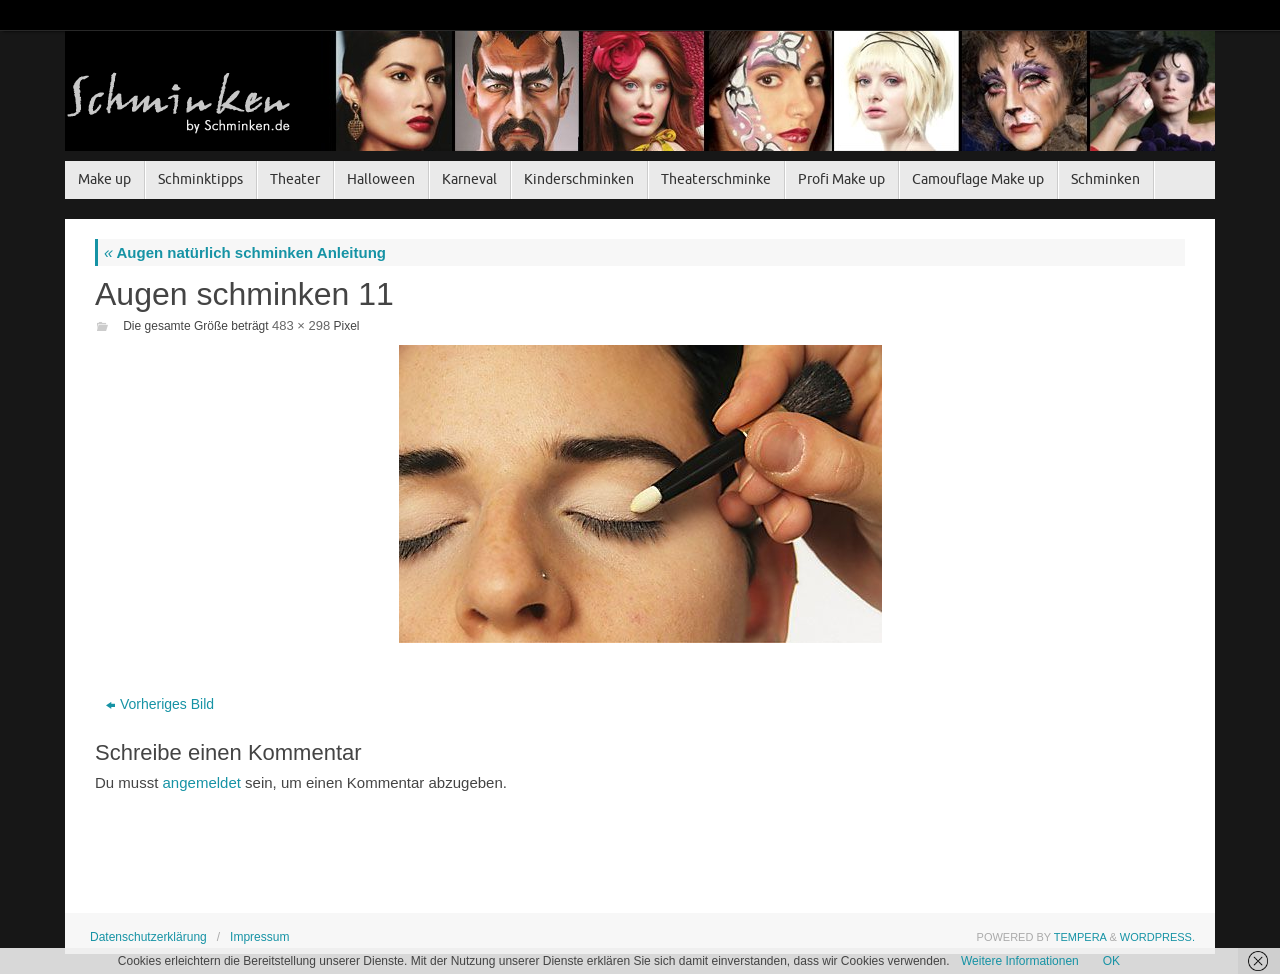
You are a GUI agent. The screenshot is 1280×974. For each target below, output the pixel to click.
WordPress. (1157, 937)
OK (1111, 961)
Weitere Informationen (1020, 961)
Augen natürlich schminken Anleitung (245, 252)
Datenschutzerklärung (148, 937)
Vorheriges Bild (160, 704)
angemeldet (202, 782)
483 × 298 (301, 325)
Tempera (1080, 937)
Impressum (259, 937)
